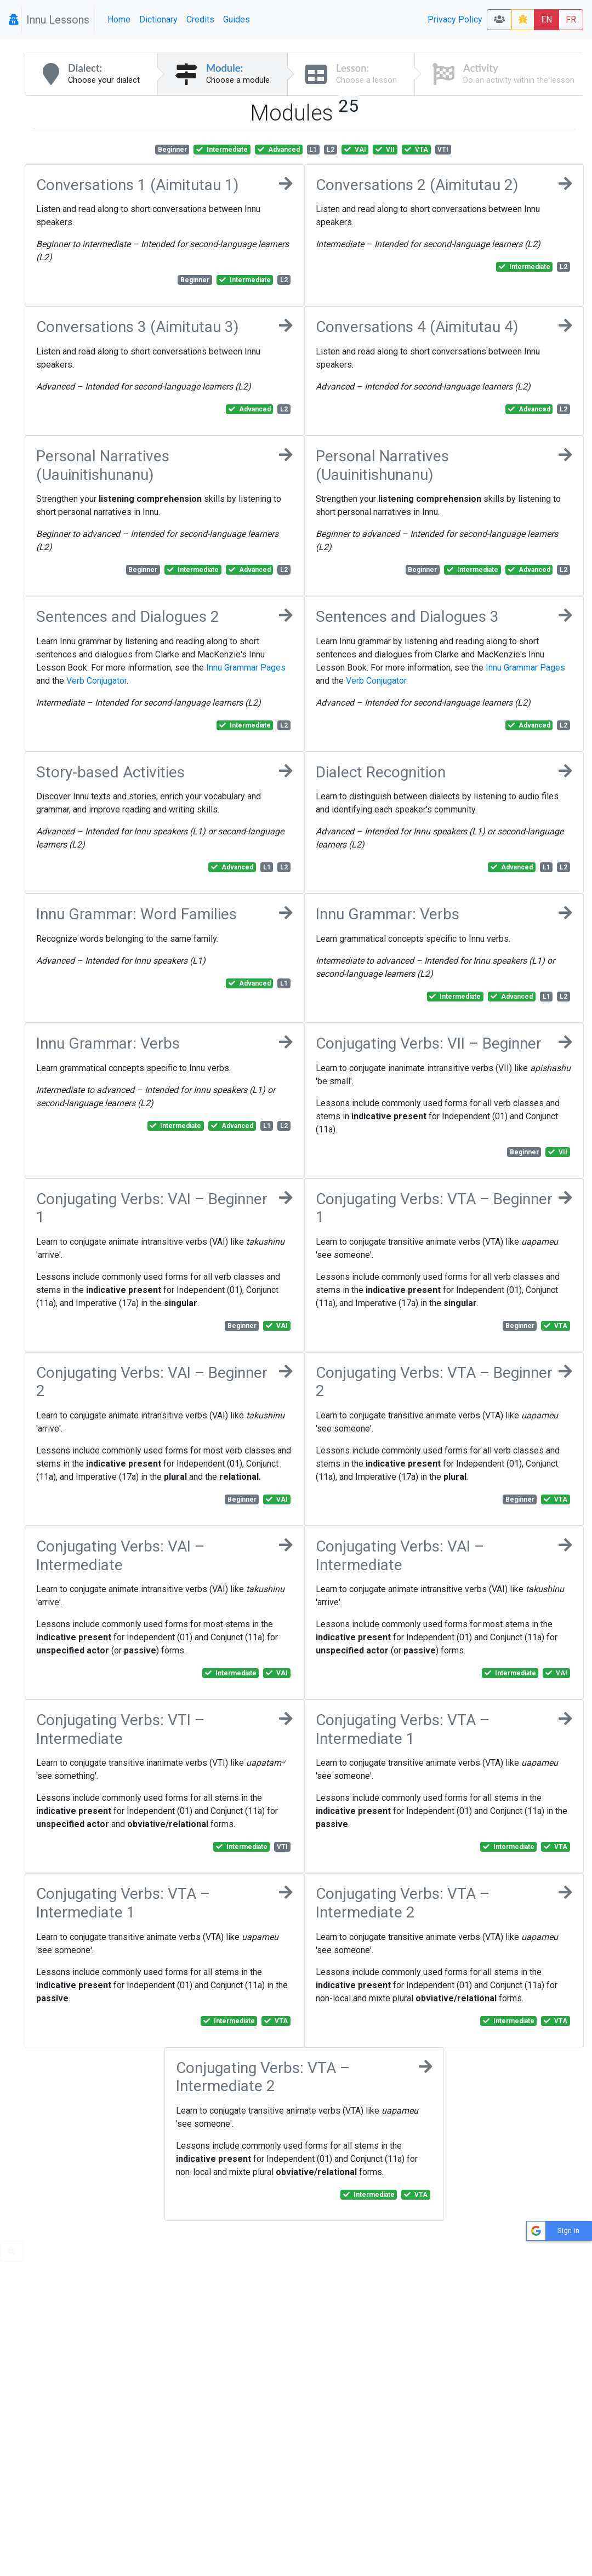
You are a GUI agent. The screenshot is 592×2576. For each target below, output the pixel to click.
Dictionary (158, 19)
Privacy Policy (455, 19)
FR (571, 19)
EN (546, 19)
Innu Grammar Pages (246, 667)
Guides (236, 19)
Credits (200, 19)
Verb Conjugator (96, 681)
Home (118, 19)
